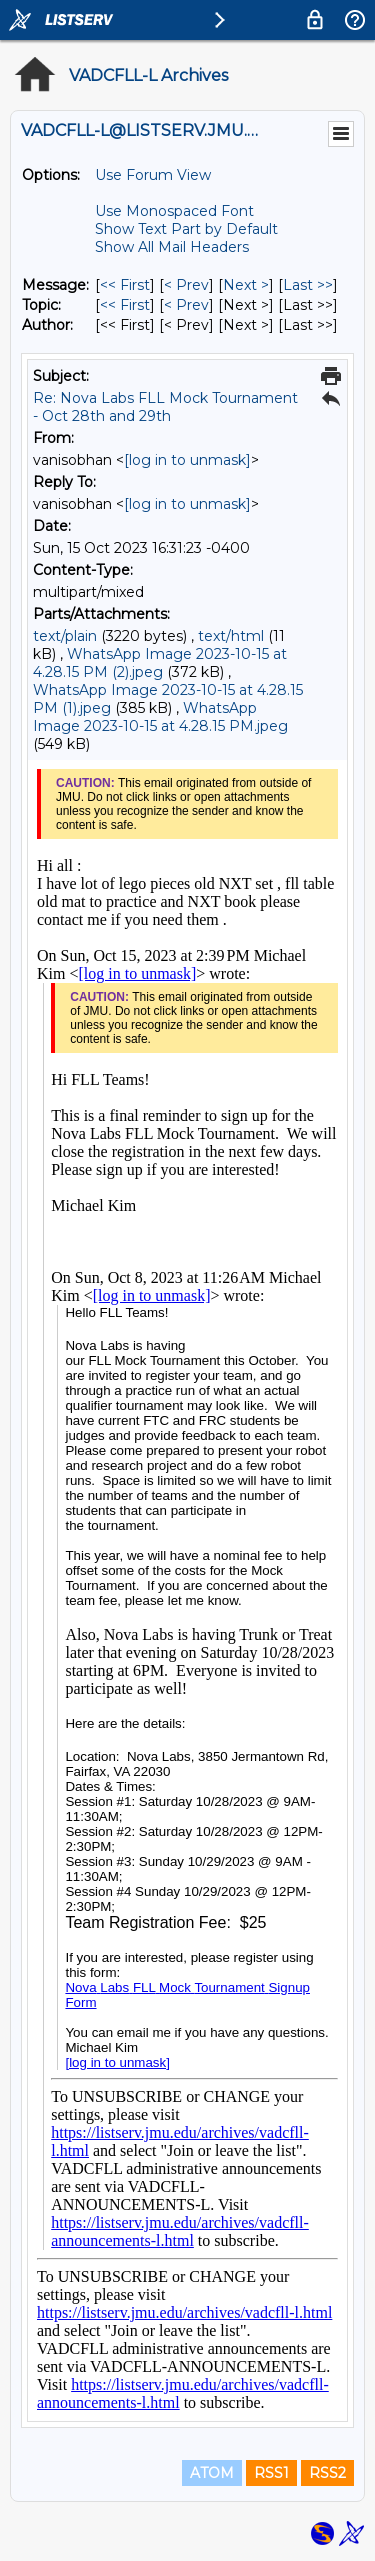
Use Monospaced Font (174, 211)
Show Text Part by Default (186, 229)
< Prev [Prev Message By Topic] (186, 305)
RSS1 (271, 2473)
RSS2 (327, 2473)
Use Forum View (153, 175)
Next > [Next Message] (246, 285)
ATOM (212, 2473)
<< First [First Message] (125, 285)
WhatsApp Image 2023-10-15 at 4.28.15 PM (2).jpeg (160, 663)
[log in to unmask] (187, 460)
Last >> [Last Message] (308, 285)
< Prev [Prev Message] (186, 285)
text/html (231, 636)
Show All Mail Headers (172, 247)
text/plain (65, 636)
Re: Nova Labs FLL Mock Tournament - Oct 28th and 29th (165, 407)
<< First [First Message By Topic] (125, 305)
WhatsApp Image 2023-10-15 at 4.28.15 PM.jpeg (160, 717)
